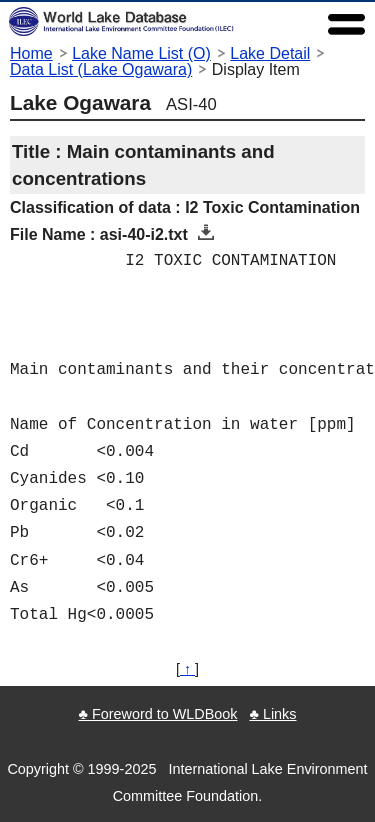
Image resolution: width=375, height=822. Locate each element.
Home (31, 53)
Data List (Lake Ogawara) (101, 69)
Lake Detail (270, 53)
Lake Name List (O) (141, 53)
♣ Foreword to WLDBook (157, 714)
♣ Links (272, 714)
